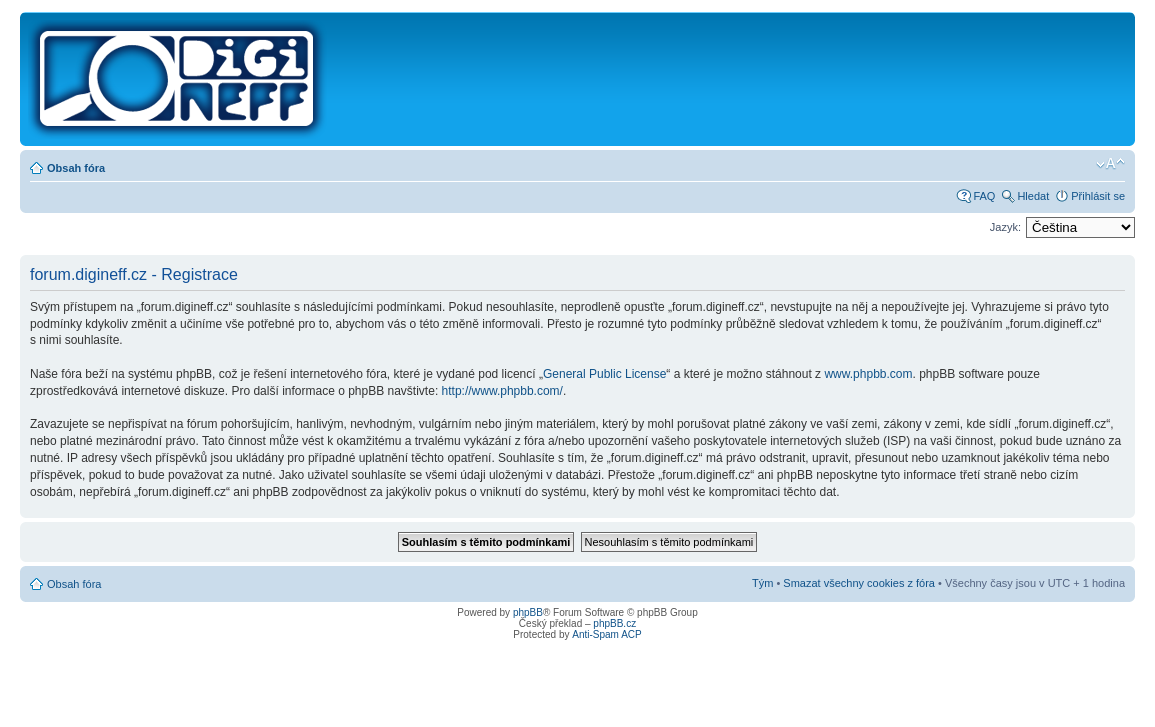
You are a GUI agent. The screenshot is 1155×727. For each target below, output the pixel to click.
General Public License (604, 374)
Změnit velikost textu (1110, 164)
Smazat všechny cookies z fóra (859, 583)
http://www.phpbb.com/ (502, 391)
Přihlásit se (1098, 196)
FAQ (984, 196)
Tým (762, 583)
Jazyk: (1005, 227)
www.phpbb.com (868, 374)
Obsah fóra (76, 168)
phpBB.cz (614, 623)
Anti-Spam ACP (606, 634)
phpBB (528, 612)
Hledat (1033, 196)
